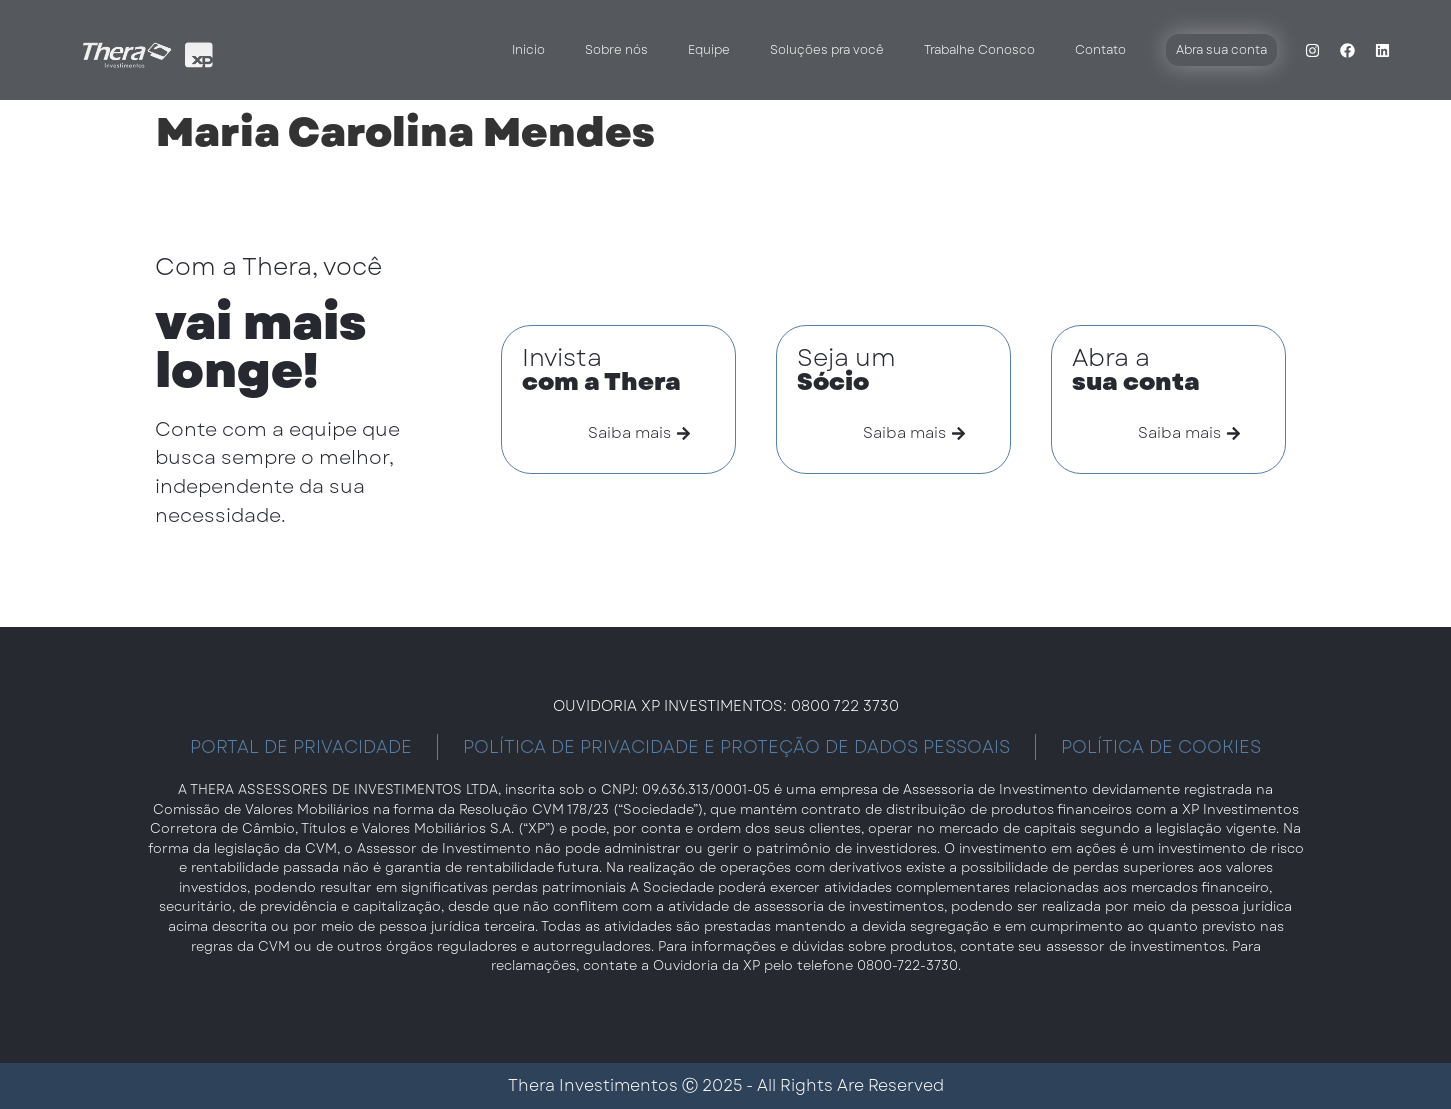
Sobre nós (616, 50)
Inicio (528, 50)
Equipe (709, 50)
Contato (1100, 50)
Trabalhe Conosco (979, 50)
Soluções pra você (827, 50)
